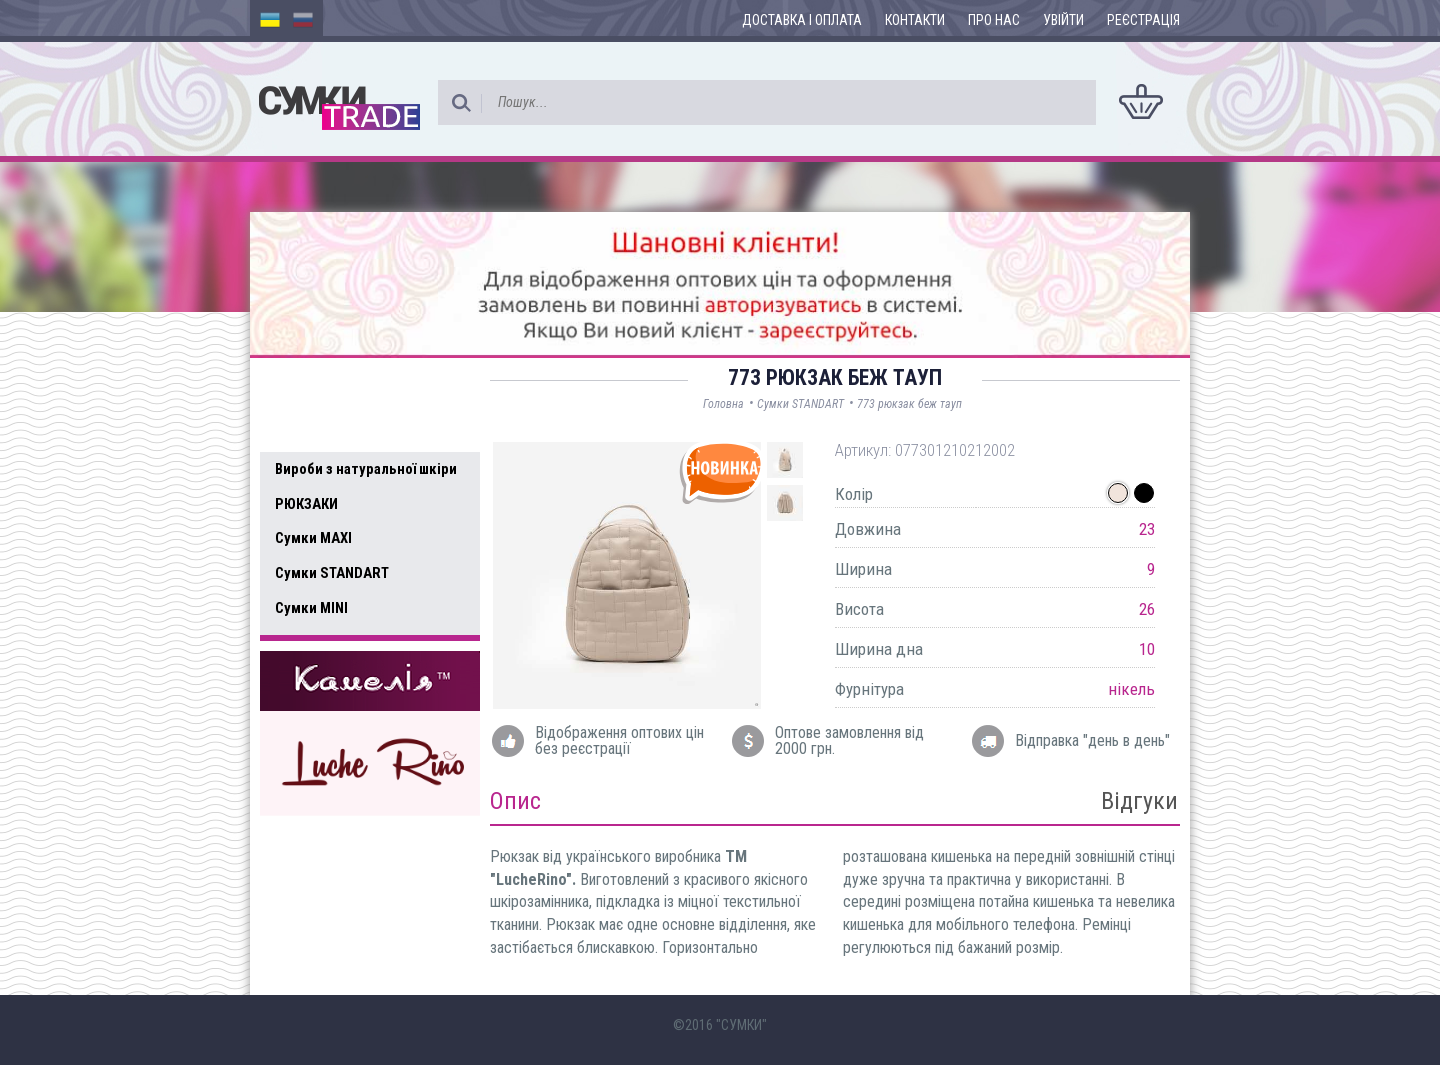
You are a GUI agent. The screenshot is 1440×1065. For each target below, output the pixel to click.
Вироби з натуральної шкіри (366, 469)
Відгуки (1139, 801)
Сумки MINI (311, 608)
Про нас (994, 20)
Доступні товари (343, 386)
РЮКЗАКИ (306, 504)
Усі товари (319, 428)
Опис (515, 801)
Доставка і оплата (802, 20)
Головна (723, 404)
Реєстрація (1143, 20)
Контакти (915, 20)
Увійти (1063, 20)
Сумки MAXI (313, 538)
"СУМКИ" (741, 1025)
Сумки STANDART (332, 573)
